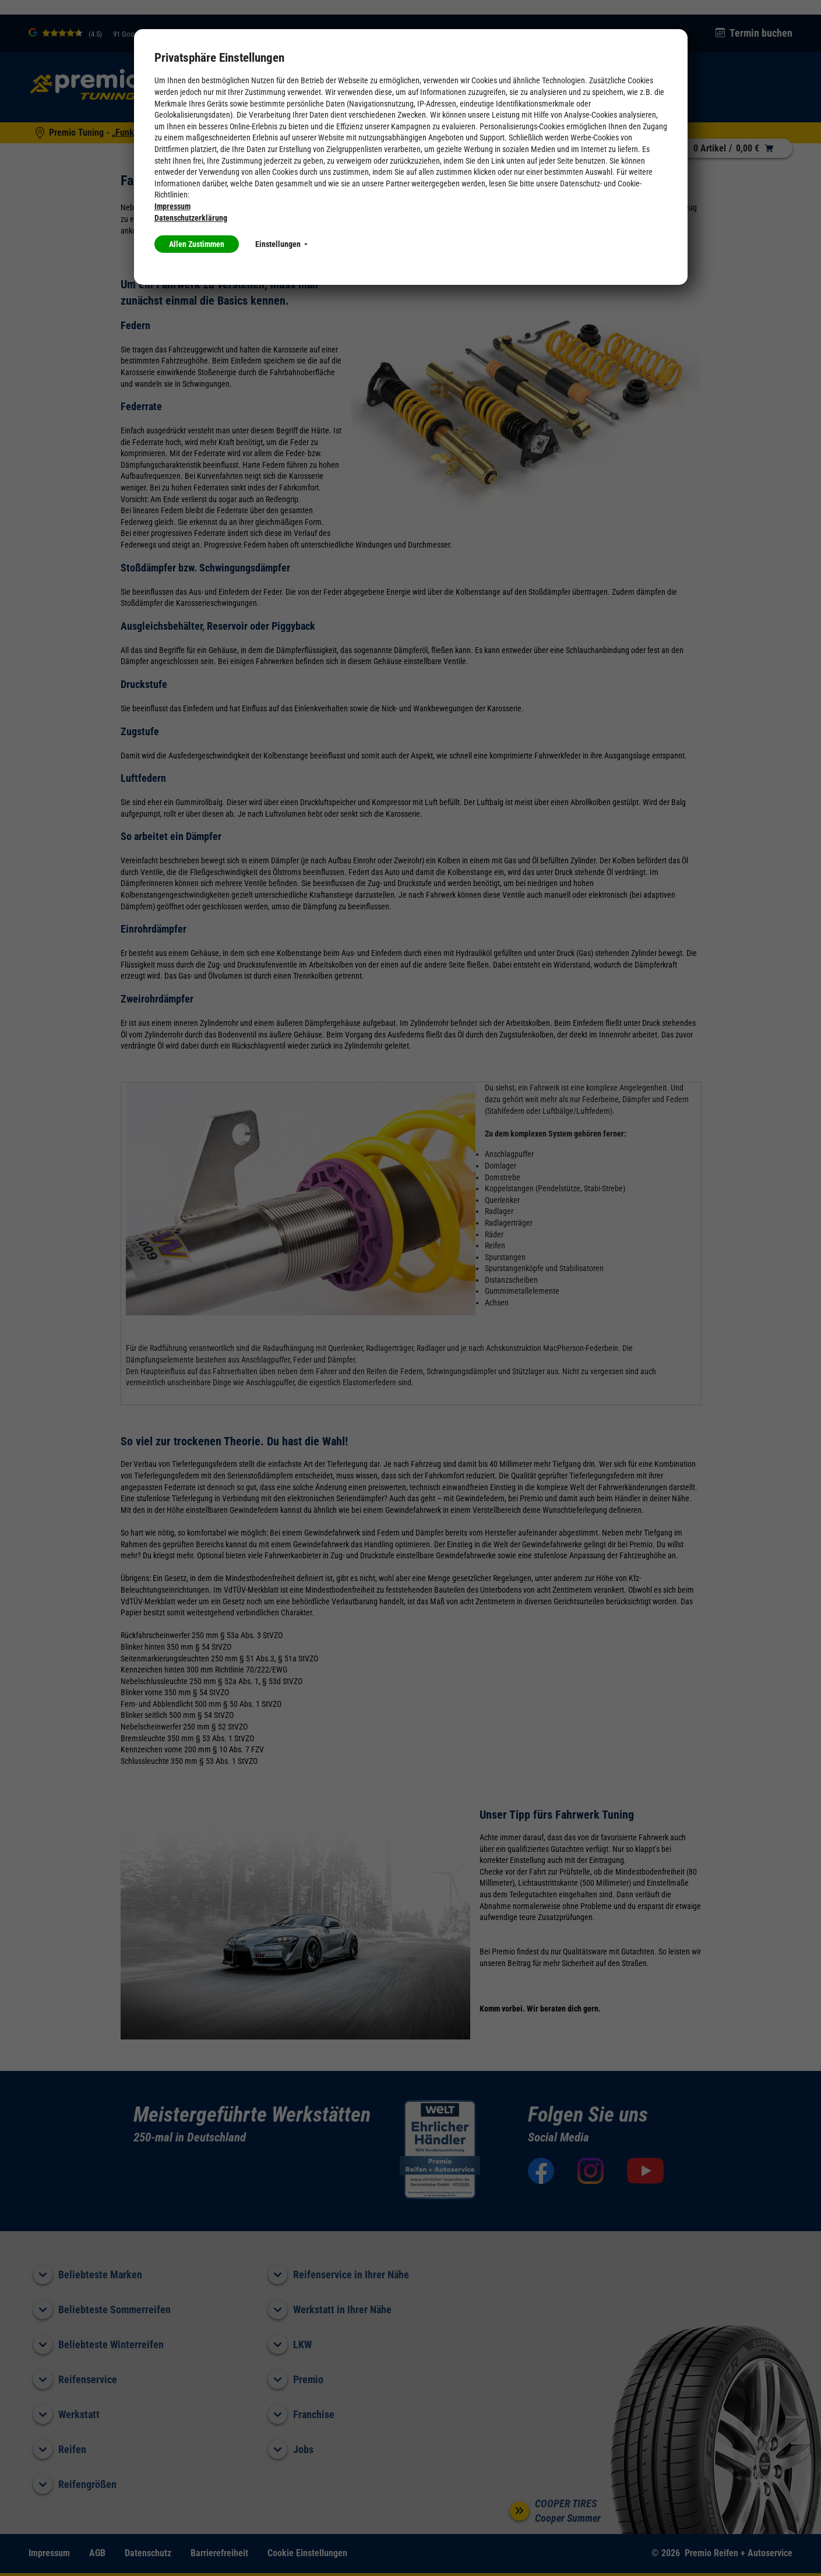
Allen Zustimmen (196, 244)
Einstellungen (281, 244)
